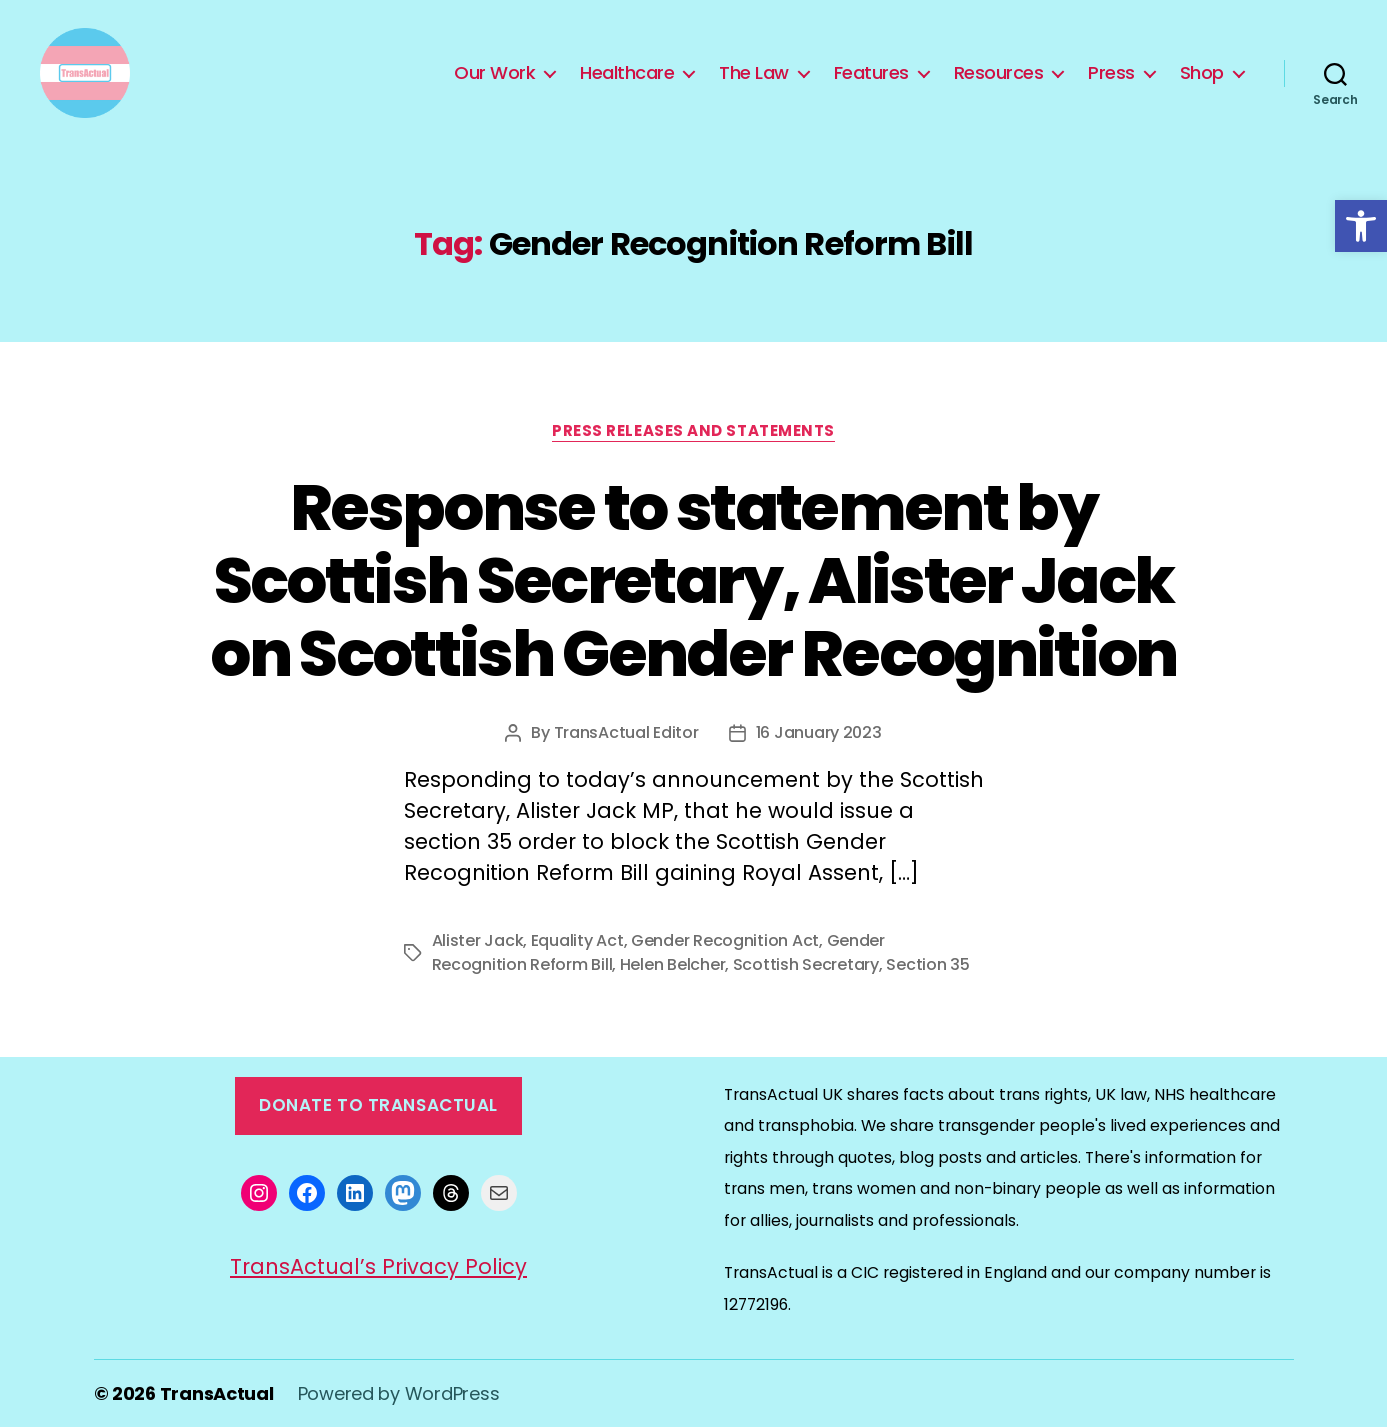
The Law (754, 73)
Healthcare (627, 73)
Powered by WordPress (399, 1393)
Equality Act (577, 940)
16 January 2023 (819, 732)
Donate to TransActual (378, 1105)
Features (871, 73)
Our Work (494, 73)
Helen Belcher (673, 964)
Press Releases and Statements (693, 431)
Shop (1202, 73)
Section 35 (927, 964)
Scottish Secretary (806, 964)
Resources (999, 73)
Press (1111, 73)
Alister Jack (478, 940)
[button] (1361, 226)
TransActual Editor (626, 732)
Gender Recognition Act (725, 940)
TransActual (217, 1393)
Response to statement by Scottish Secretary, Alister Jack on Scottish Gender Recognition (693, 580)
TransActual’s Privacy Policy (378, 1266)
